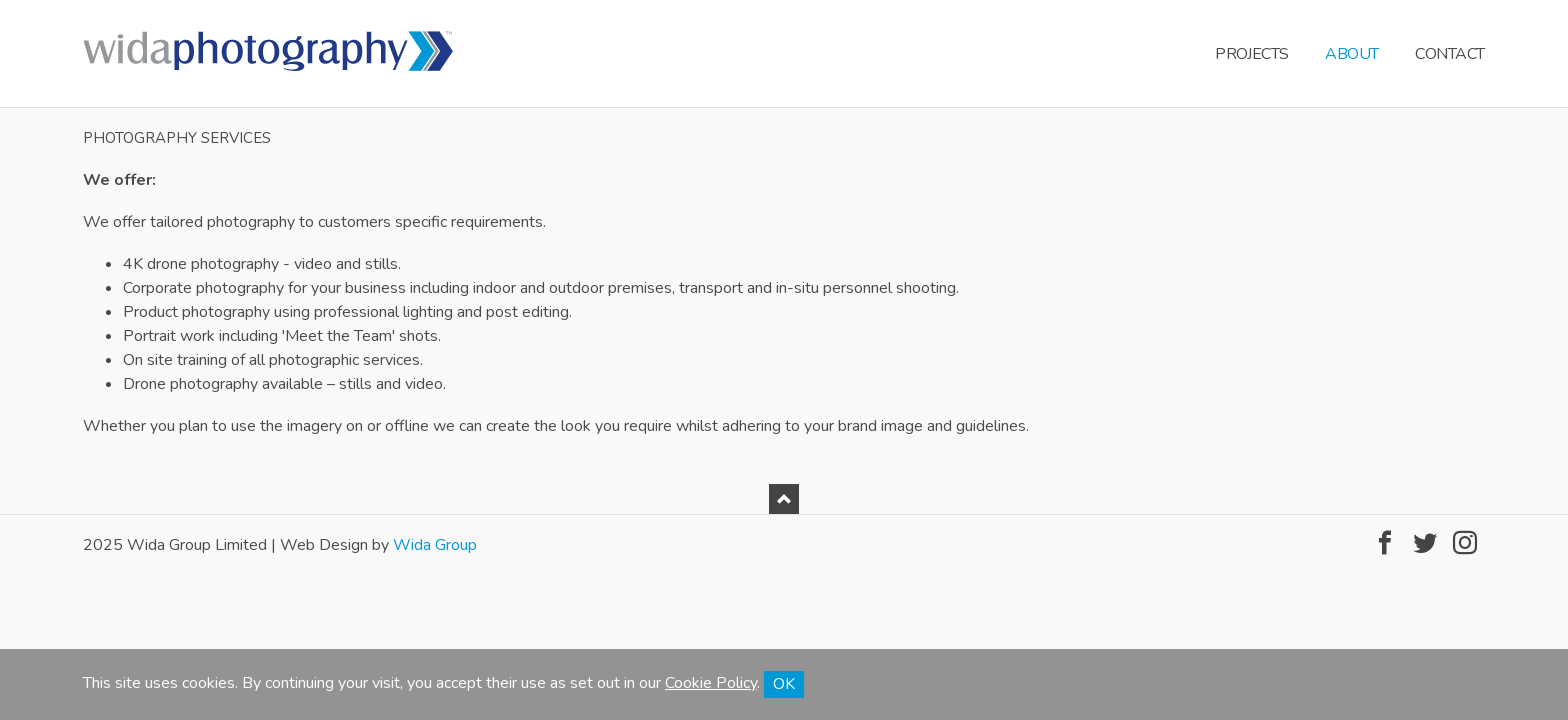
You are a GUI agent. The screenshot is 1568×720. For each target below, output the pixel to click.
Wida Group (435, 545)
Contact (1450, 54)
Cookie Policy (711, 683)
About (1352, 54)
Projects (1251, 54)
